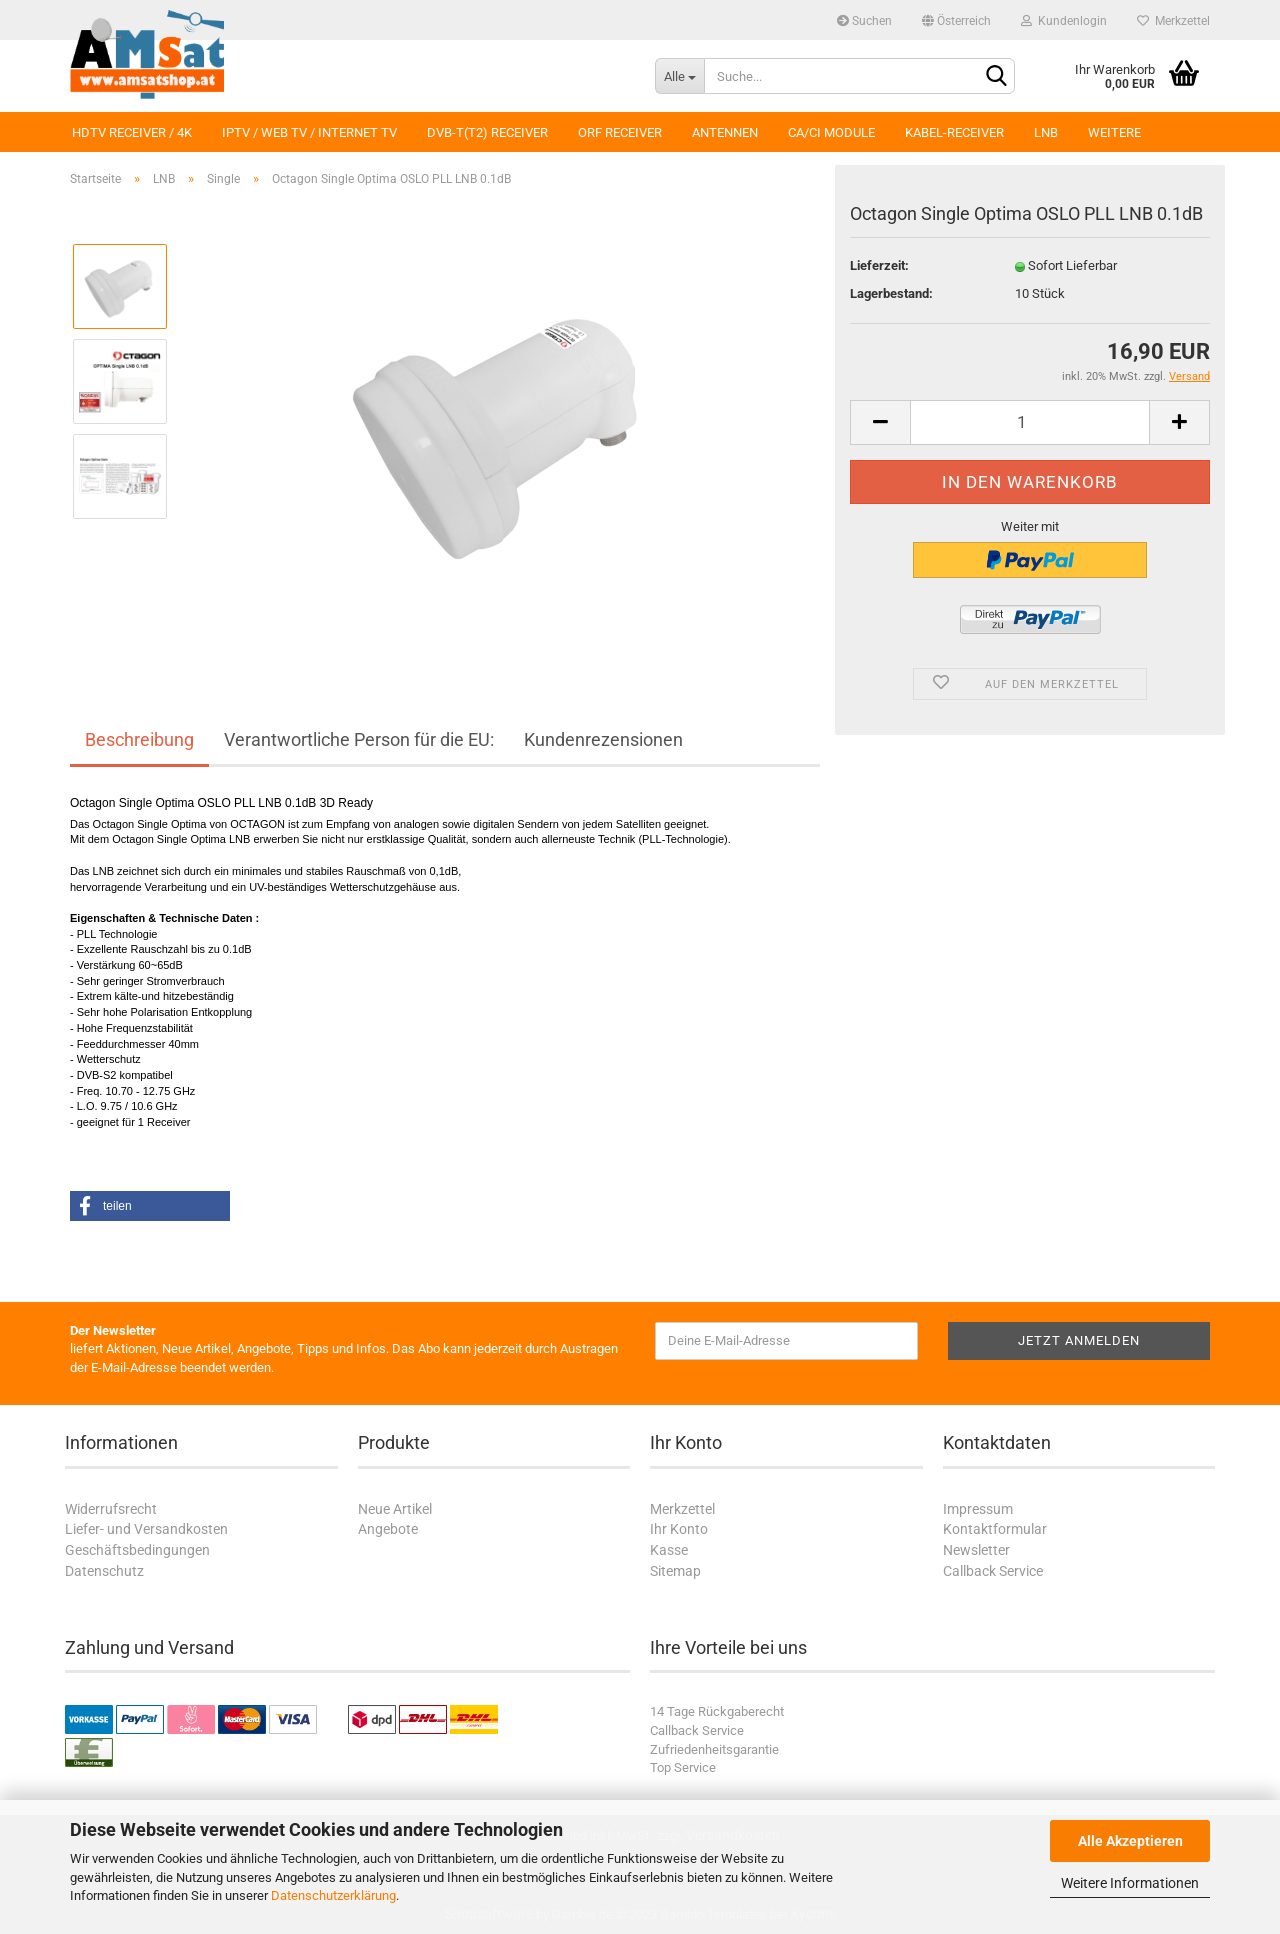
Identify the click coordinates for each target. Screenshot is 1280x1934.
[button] (150, 1206)
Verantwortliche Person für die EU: (359, 739)
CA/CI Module (831, 132)
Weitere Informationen (1130, 1883)
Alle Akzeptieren (1130, 1841)
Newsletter (976, 1550)
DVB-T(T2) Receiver (487, 132)
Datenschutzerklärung (333, 1895)
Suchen (864, 21)
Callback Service (993, 1571)
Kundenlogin (1064, 21)
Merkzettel (1173, 21)
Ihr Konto (679, 1529)
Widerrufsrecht (111, 1509)
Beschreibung (139, 739)
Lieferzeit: (879, 265)
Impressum (978, 1509)
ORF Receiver (620, 132)
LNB (1046, 132)
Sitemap (675, 1571)
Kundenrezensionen (603, 739)
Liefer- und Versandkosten (146, 1529)
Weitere (1114, 132)
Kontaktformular (995, 1529)
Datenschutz (104, 1571)
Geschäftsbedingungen (137, 1550)
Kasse (669, 1550)
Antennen (725, 132)
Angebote (388, 1529)
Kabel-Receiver (954, 132)
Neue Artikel (395, 1509)
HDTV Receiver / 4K (132, 132)
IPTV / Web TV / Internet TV (309, 132)
